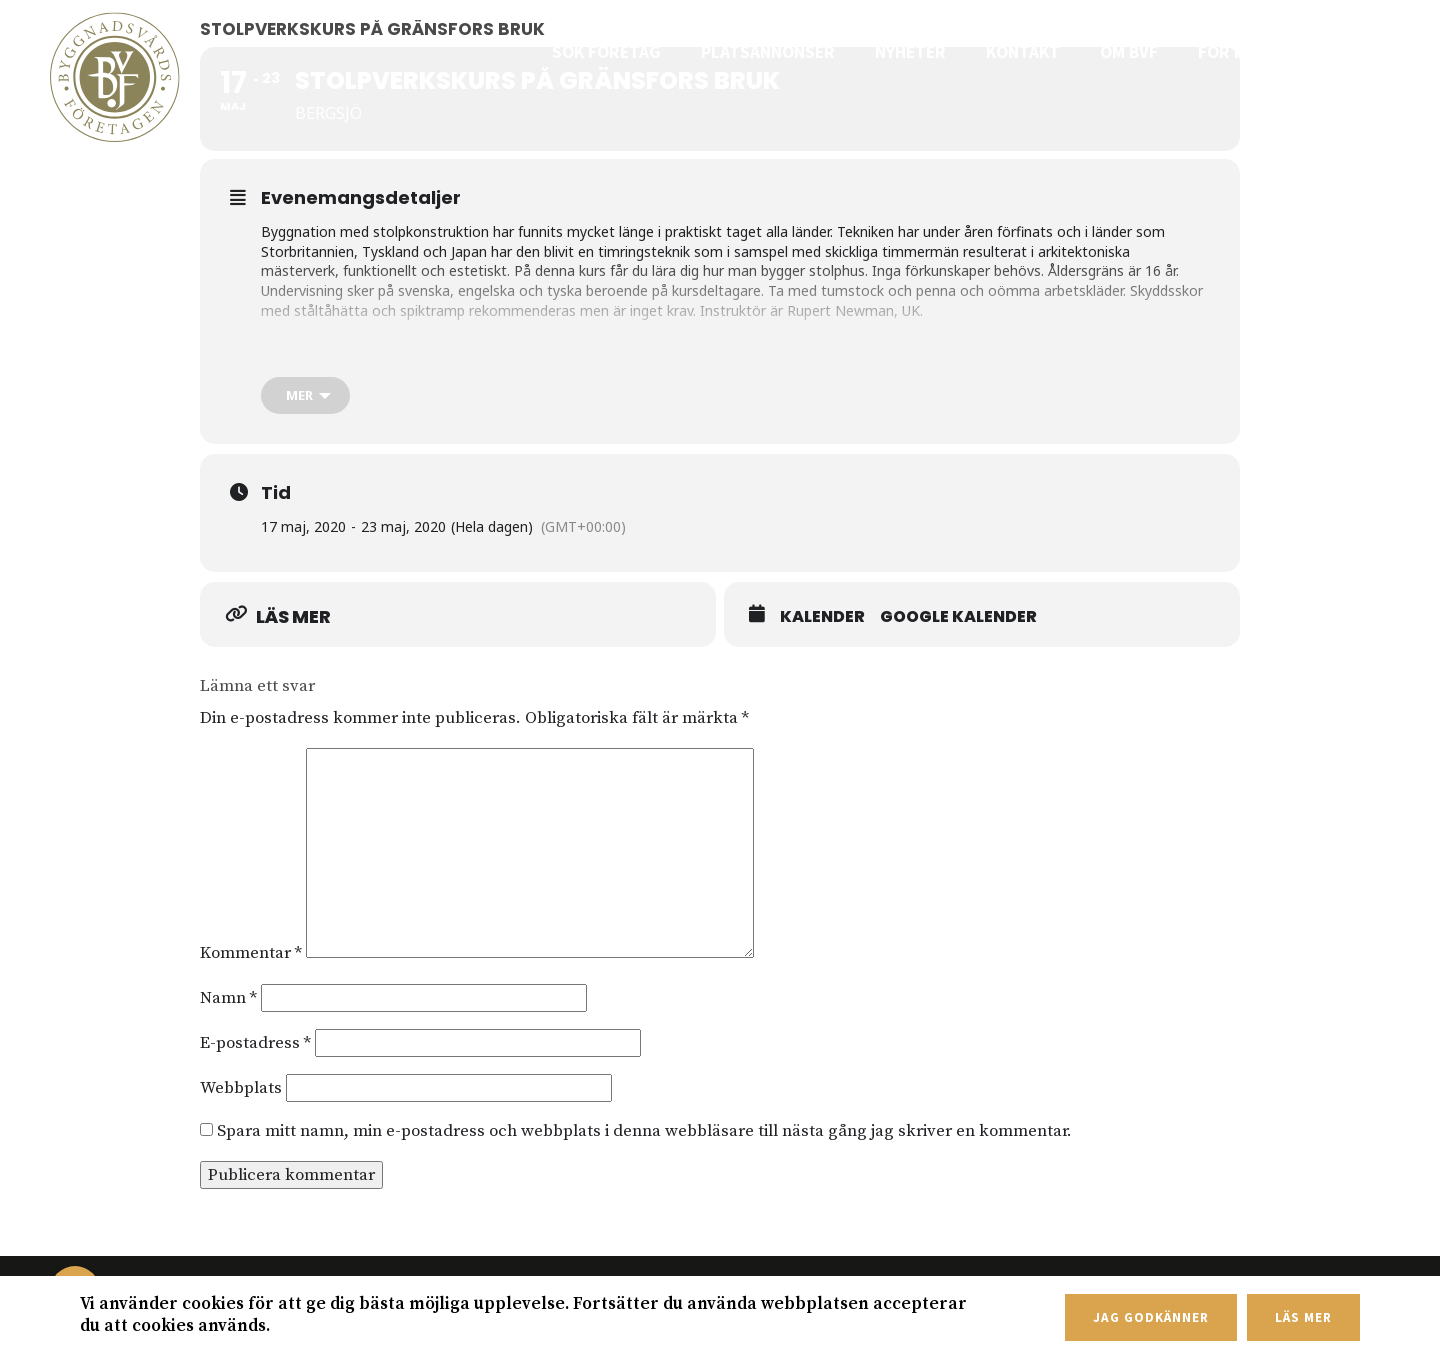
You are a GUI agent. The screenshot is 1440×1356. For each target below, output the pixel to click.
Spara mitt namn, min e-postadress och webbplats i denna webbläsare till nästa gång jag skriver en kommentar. (644, 1131)
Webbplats (241, 1088)
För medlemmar (1270, 52)
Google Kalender (958, 617)
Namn (228, 998)
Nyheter (932, 52)
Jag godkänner (1150, 1317)
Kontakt (1041, 52)
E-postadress (255, 1043)
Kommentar (251, 953)
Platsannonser (795, 52)
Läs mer (1303, 1317)
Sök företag (642, 52)
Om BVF (1142, 52)
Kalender (822, 617)
